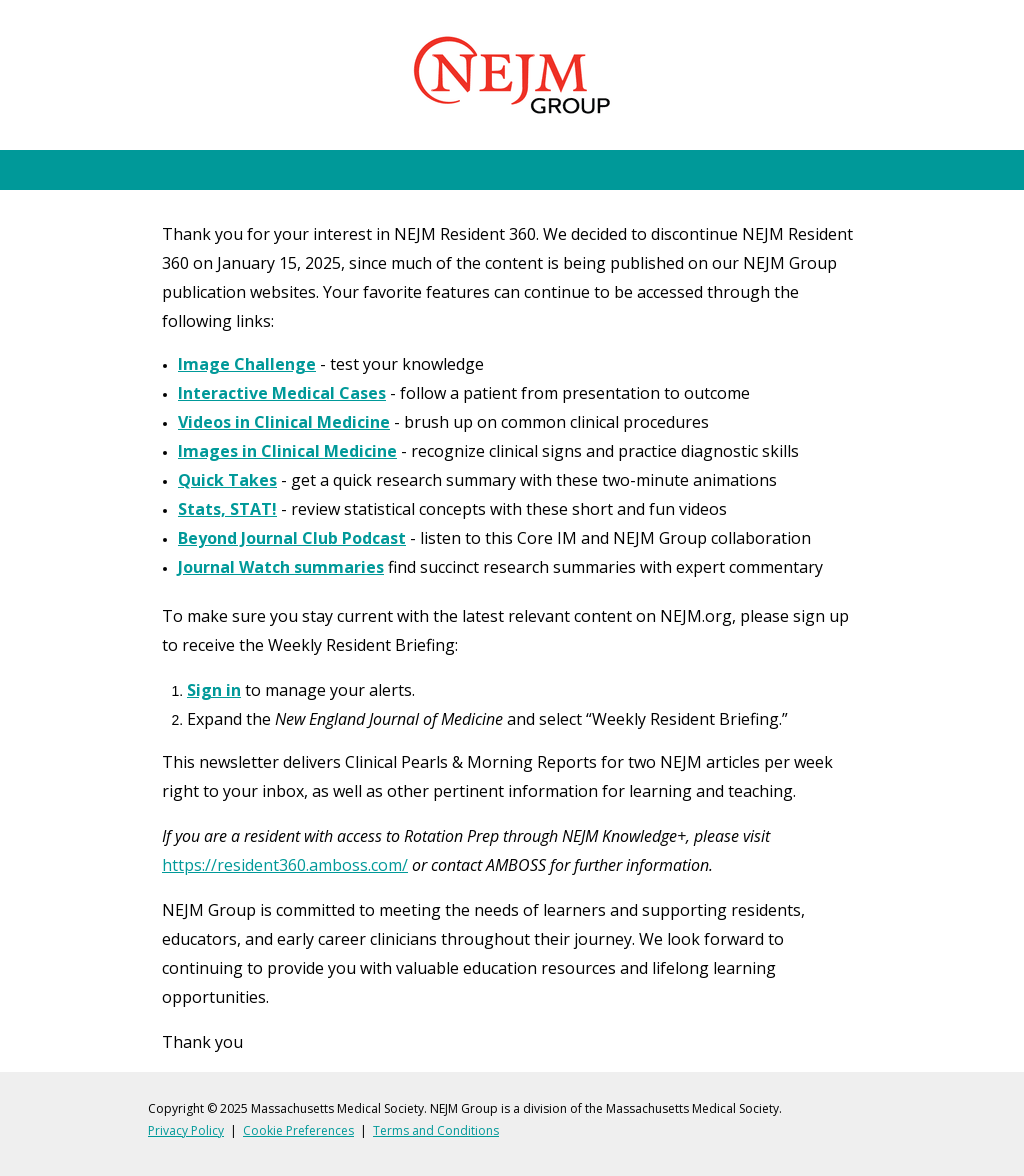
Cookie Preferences (298, 1130)
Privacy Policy (186, 1130)
